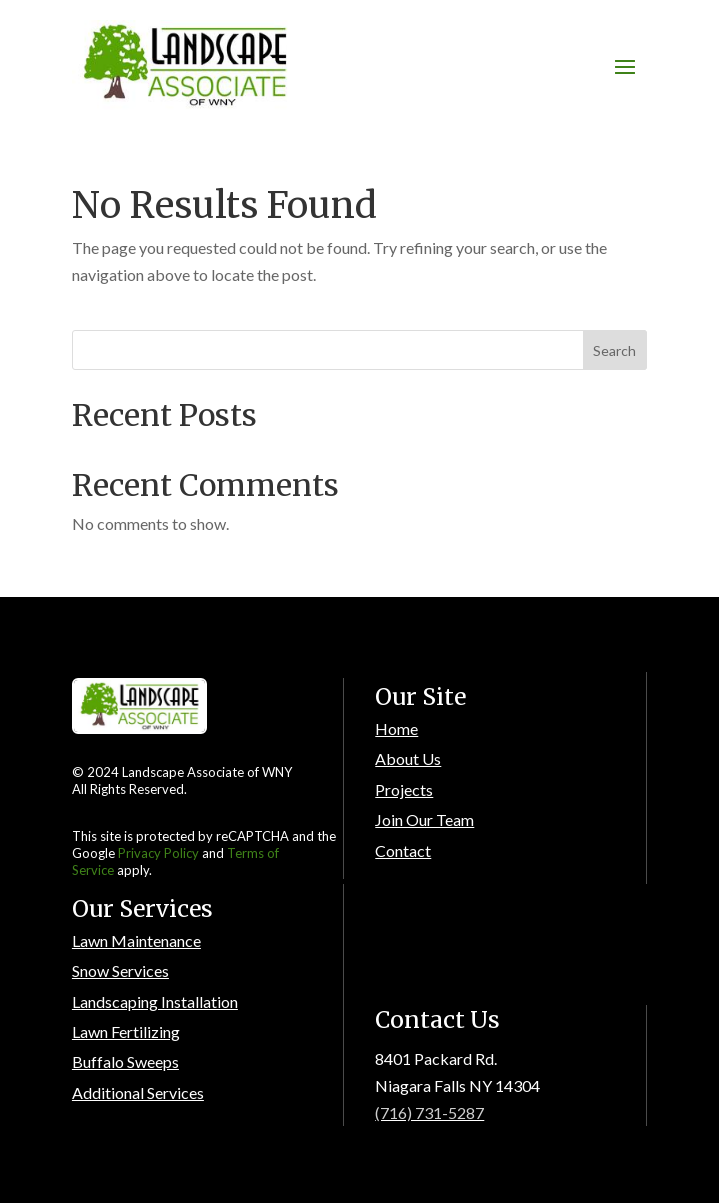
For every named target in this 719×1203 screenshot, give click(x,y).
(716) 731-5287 (429, 1112)
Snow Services (120, 970)
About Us (408, 758)
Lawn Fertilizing (126, 1031)
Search (614, 350)
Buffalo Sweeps (125, 1061)
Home (396, 728)
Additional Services (138, 1092)
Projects (404, 789)
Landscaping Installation (155, 1001)
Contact (403, 850)
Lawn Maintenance (136, 940)
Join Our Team (424, 819)
